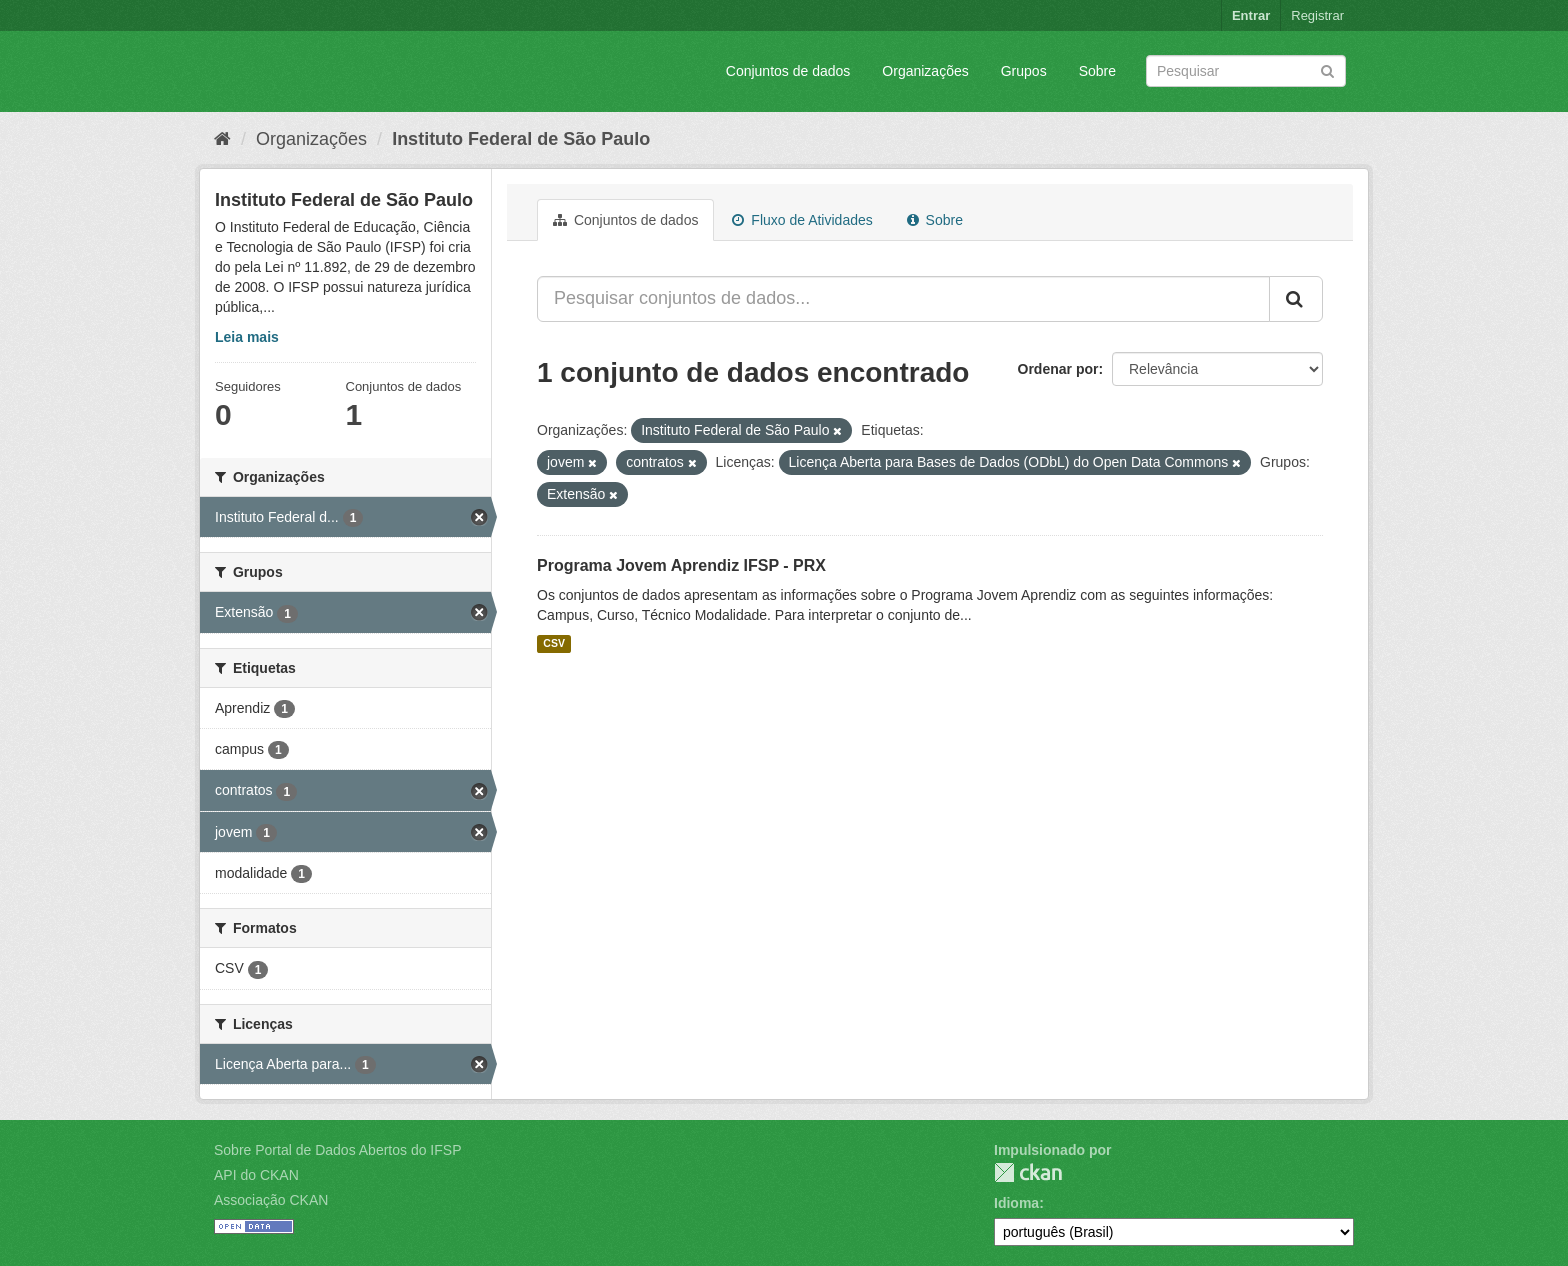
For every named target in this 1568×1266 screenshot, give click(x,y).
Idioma (1016, 1203)
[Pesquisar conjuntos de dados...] (903, 299)
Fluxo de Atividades (802, 220)
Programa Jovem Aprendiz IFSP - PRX (681, 565)
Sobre (1097, 71)
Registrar (1317, 15)
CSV (554, 644)
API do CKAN (256, 1175)
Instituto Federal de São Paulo (521, 139)
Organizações (925, 71)
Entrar (1251, 15)
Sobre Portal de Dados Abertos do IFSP (337, 1150)
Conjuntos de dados (788, 71)
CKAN (1028, 1172)
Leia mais (247, 337)
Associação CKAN (271, 1200)
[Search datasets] (1246, 71)
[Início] (222, 139)
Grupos (1024, 71)
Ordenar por (1058, 369)
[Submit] (1327, 69)
